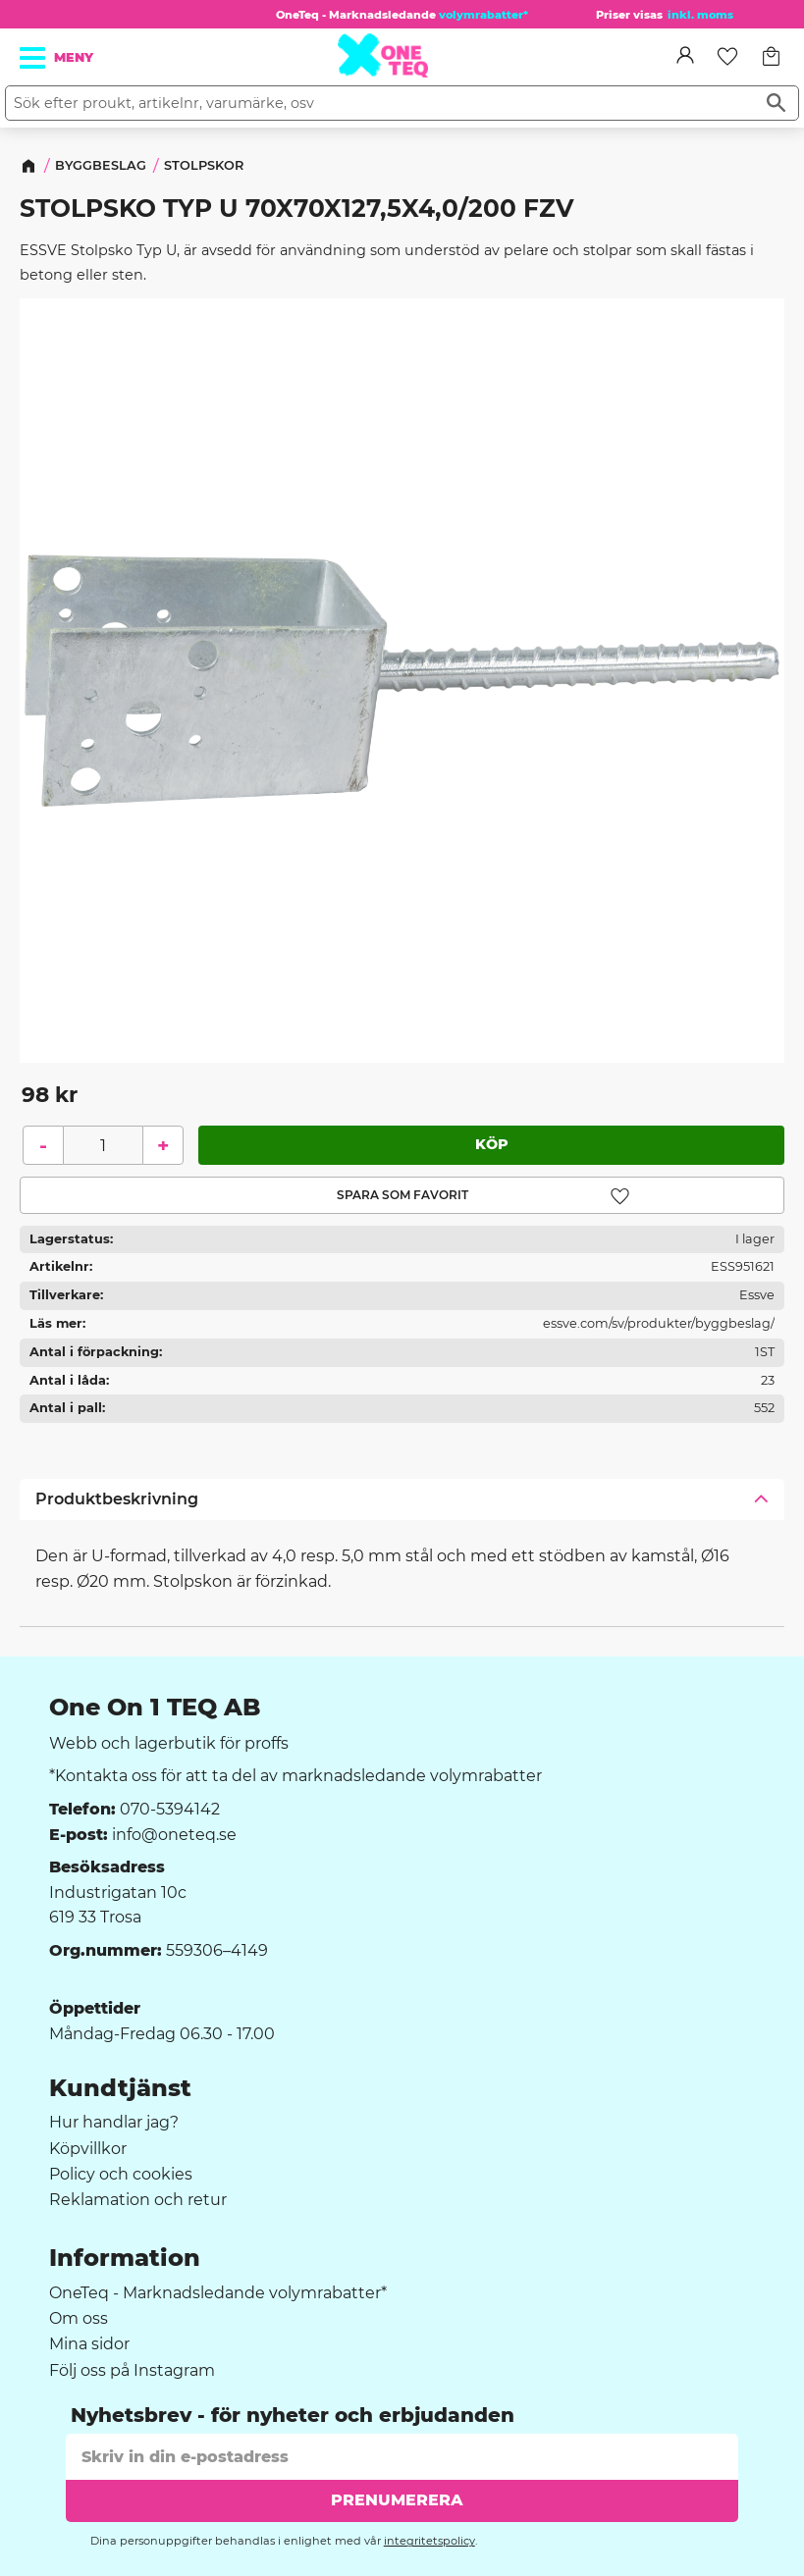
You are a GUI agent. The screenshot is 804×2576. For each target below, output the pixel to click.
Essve (757, 1295)
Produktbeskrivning (116, 1499)
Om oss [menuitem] (78, 2319)
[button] (33, 57)
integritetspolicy (429, 2541)
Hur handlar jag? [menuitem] (114, 2122)
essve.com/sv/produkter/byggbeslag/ (659, 1323)
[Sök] (776, 103)
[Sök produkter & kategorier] (380, 103)
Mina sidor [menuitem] (89, 2344)
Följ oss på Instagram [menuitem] (132, 2371)
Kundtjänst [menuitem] (120, 2088)
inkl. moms (700, 15)
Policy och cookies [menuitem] (120, 2174)
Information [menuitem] (124, 2258)
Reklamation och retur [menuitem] (138, 2200)
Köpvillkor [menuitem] (88, 2149)
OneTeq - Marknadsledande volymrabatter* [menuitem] (218, 2293)
